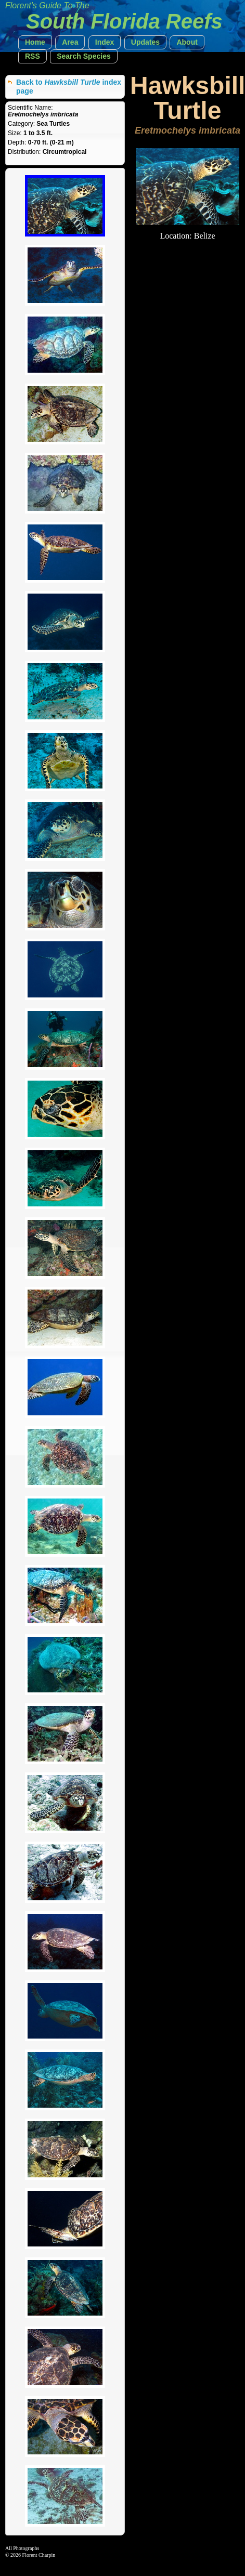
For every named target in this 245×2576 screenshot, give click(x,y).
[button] (35, 42)
